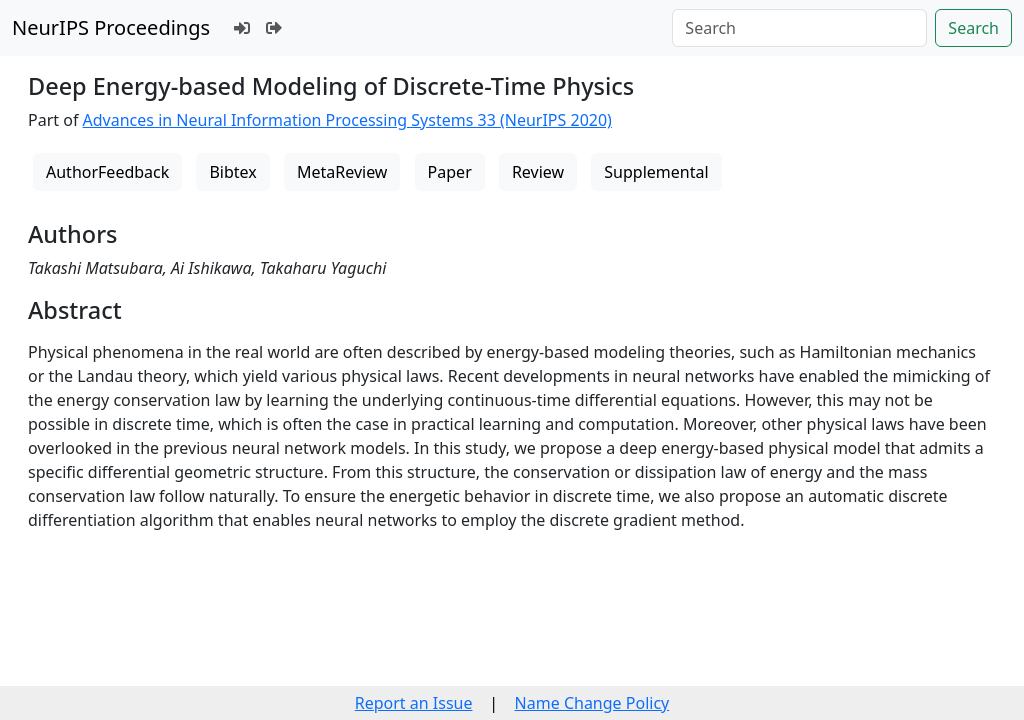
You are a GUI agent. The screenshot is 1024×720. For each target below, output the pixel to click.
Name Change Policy (592, 703)
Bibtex (232, 172)
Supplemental (656, 172)
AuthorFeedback (107, 172)
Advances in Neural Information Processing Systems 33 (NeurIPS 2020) (347, 120)
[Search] (799, 28)
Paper (450, 172)
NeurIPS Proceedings (111, 27)
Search (973, 28)
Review (538, 172)
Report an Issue (414, 703)
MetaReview (342, 172)
